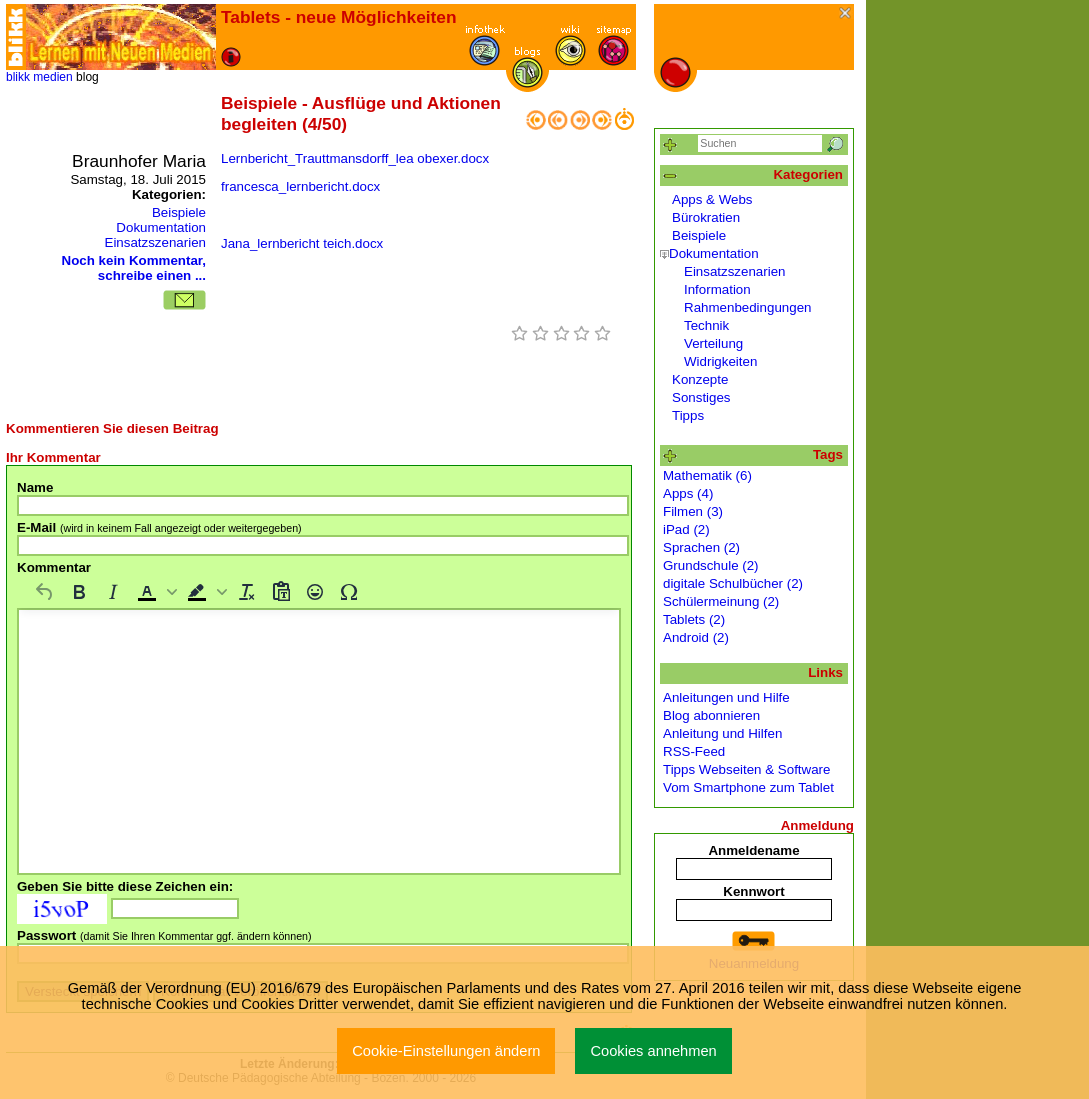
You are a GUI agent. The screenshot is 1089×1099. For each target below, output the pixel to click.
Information (717, 289)
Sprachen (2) (701, 547)
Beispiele (179, 212)
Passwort (164, 935)
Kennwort (753, 891)
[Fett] (79, 592)
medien (52, 77)
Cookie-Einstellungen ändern (446, 1051)
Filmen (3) (693, 511)
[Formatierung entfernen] (247, 592)
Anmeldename (753, 850)
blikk (18, 77)
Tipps (688, 415)
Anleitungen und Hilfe (726, 697)
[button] (155, 592)
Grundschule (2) (711, 565)
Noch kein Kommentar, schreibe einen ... (134, 268)
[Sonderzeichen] (349, 592)
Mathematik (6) (707, 475)
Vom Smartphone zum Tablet (748, 787)
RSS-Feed (694, 751)
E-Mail (159, 527)
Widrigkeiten (720, 361)
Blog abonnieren (711, 715)
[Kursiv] (113, 592)
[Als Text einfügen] (281, 592)
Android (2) (696, 637)
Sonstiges (701, 397)
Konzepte (700, 379)
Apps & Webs (712, 199)
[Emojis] (315, 592)
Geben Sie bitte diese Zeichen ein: (125, 886)
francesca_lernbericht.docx (300, 186)
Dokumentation (161, 227)
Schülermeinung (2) (721, 601)
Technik (706, 325)
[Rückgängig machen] (45, 592)
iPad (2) (686, 529)
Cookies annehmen (653, 1051)
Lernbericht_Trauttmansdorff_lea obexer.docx (355, 158)
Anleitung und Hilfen (722, 733)
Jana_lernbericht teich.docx (302, 243)
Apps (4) (688, 493)
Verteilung (713, 343)
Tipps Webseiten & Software (746, 769)
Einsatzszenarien (156, 242)
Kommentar (54, 567)
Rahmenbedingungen (747, 307)
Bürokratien (706, 217)
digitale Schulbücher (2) (733, 583)
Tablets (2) (694, 619)
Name (35, 487)
